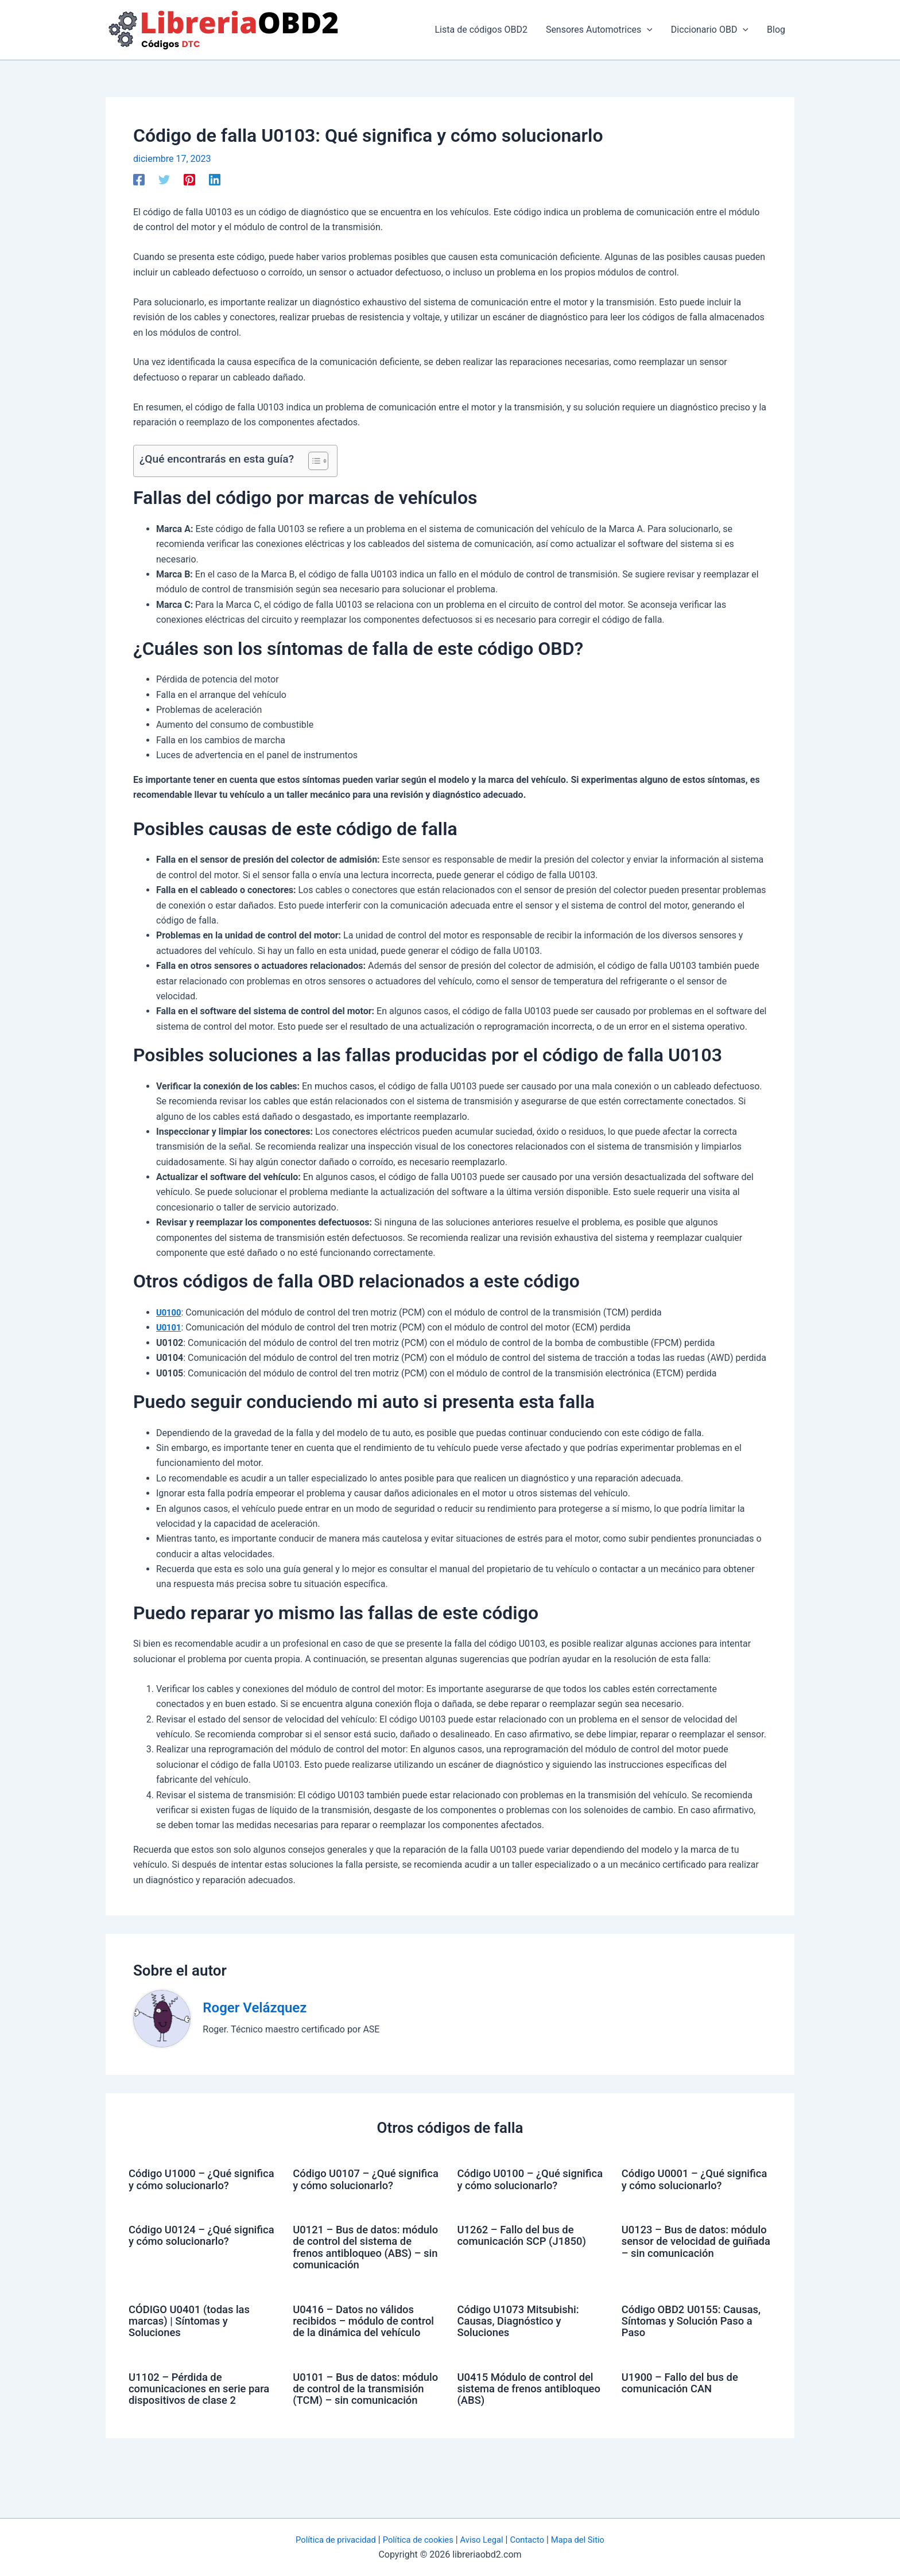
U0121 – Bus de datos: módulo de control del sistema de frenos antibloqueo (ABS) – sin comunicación (353, 2263)
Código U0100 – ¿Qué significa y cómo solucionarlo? (513, 2184)
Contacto (533, 2539)
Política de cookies (415, 2539)
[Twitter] (164, 179)
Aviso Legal (484, 2539)
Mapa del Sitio (587, 2539)
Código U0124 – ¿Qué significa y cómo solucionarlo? (184, 2251)
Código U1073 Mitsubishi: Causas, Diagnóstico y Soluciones (523, 2341)
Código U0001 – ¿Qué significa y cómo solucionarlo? (678, 2184)
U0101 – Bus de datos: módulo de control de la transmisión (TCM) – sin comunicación (355, 2426)
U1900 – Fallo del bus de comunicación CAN (685, 2414)
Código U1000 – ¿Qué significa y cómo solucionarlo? (184, 2184)
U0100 (169, 1312)
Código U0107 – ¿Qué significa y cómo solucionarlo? (349, 2184)
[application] (647, 30)
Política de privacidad (326, 2539)
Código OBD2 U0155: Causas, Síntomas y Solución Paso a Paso (696, 2341)
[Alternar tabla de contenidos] (312, 461)
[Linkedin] (214, 179)
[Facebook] (139, 179)
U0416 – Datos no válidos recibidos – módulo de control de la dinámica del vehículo (359, 2347)
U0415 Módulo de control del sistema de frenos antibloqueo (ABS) (531, 2420)
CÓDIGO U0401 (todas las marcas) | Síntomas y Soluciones (195, 2341)
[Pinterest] (189, 179)
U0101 (169, 1327)
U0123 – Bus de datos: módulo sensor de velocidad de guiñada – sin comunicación (694, 2257)
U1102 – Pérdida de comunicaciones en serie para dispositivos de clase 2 (200, 2420)
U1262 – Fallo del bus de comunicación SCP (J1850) (527, 2246)
